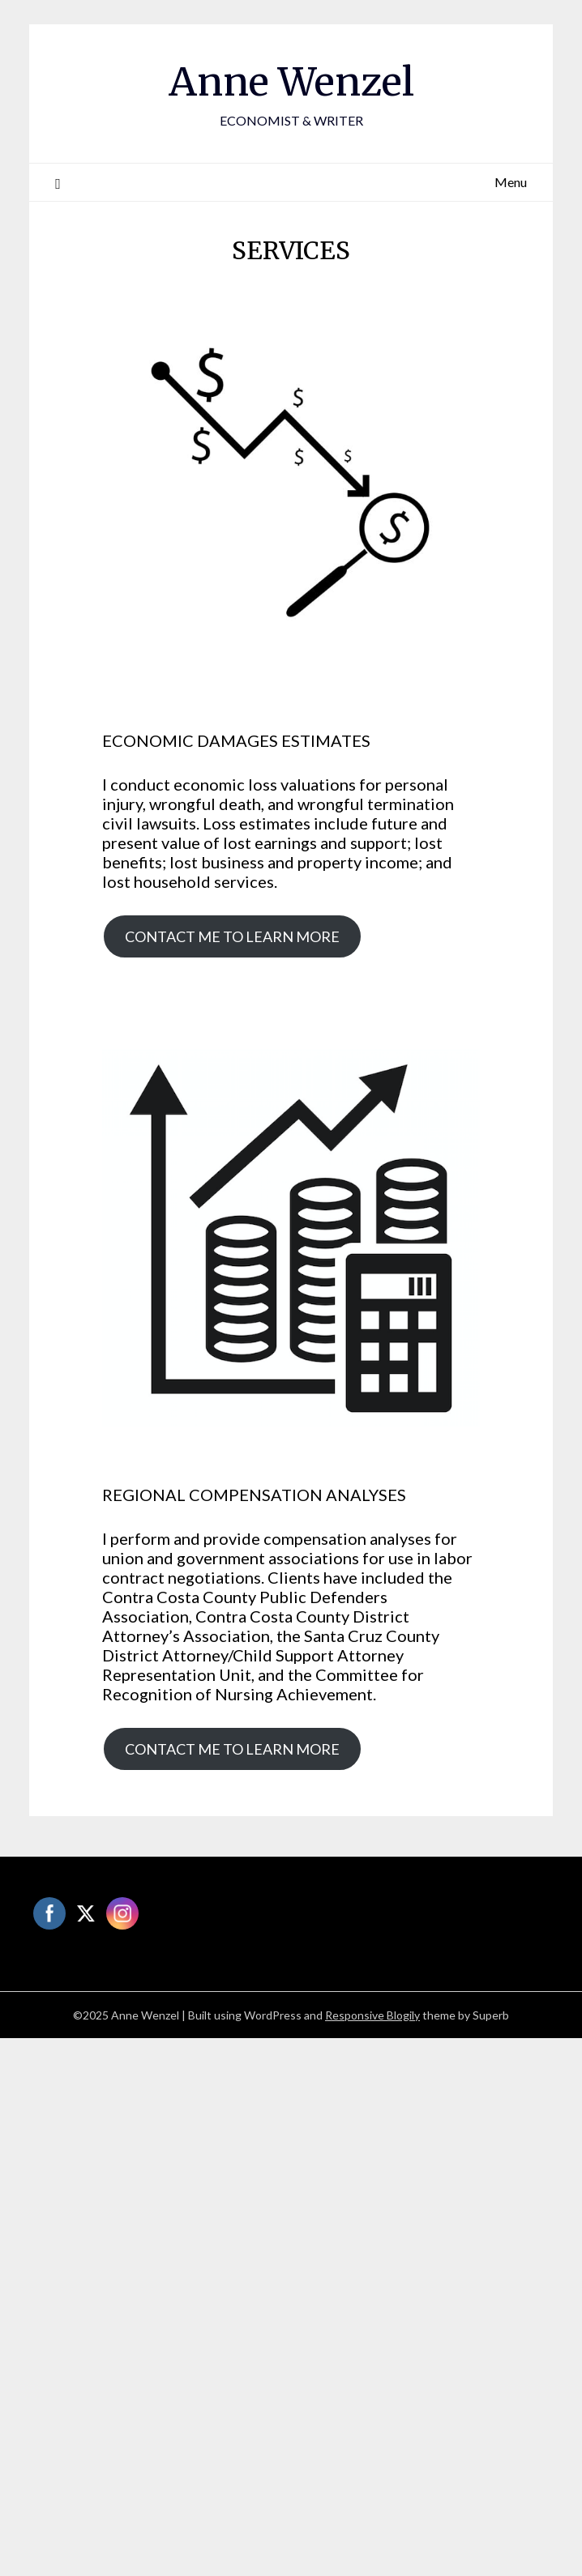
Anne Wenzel (291, 82)
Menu (510, 182)
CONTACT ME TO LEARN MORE (232, 936)
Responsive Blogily (372, 2015)
